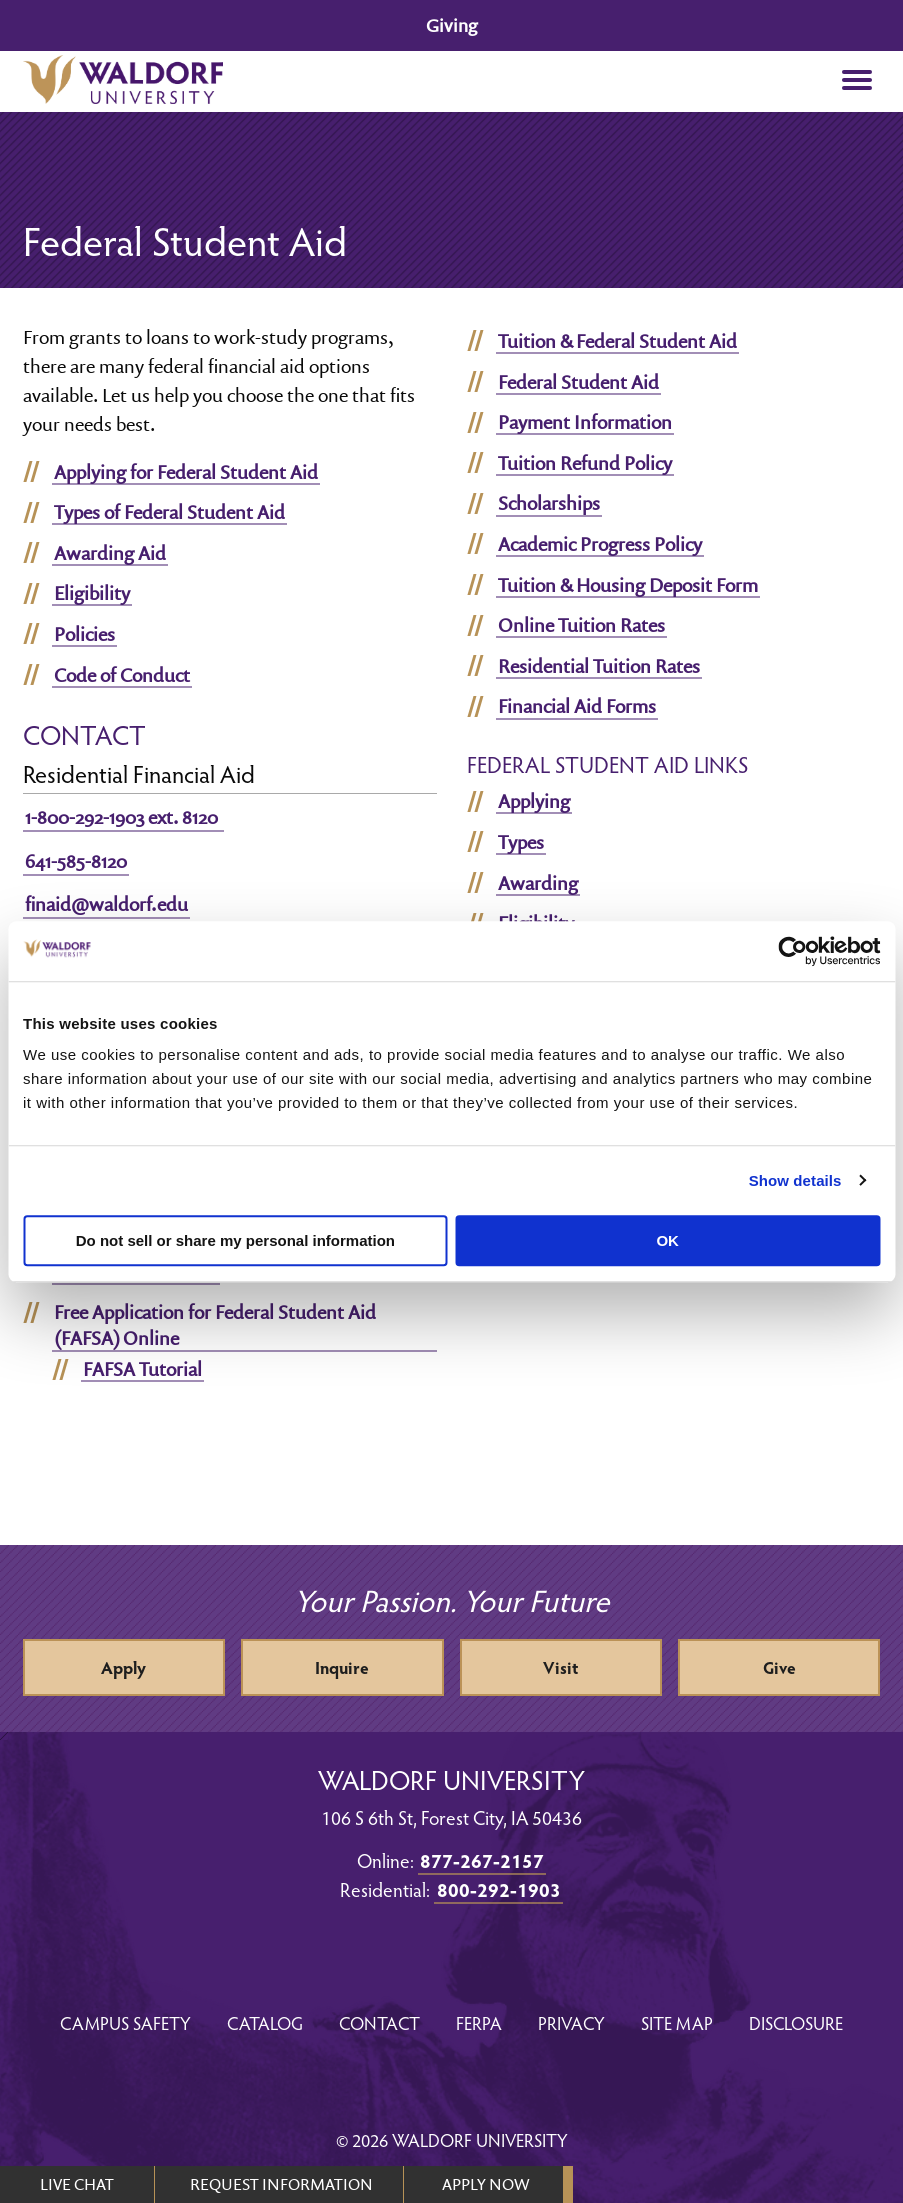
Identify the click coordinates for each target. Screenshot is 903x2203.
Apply (123, 1667)
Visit (560, 1667)
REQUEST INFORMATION (281, 2184)
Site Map (677, 2022)
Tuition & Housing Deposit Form (628, 585)
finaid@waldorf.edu (106, 904)
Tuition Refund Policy (585, 463)
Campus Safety (125, 2022)
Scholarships (549, 503)
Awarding (538, 883)
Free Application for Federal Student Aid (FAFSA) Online (215, 1325)
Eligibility (92, 593)
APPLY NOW (485, 2184)
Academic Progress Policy (600, 544)
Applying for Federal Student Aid (186, 472)
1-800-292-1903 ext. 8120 (123, 817)
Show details (795, 1180)
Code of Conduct (122, 675)
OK (667, 1240)
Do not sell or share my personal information (235, 1240)
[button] (857, 81)
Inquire (342, 1667)
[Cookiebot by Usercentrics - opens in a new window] (792, 951)
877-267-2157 (482, 1860)
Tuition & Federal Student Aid (617, 341)
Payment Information (585, 422)
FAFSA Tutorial (142, 1369)
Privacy (571, 2022)
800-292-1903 (499, 1889)
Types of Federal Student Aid (169, 512)
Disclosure (796, 2022)
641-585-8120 (76, 861)
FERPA (479, 2022)
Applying (534, 801)
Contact (379, 2022)
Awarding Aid (110, 553)
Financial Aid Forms (577, 706)
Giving (451, 25)
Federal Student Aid (578, 382)
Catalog (265, 2022)
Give (779, 1667)
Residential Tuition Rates (599, 666)
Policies (84, 634)
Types (521, 842)
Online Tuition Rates (581, 625)
